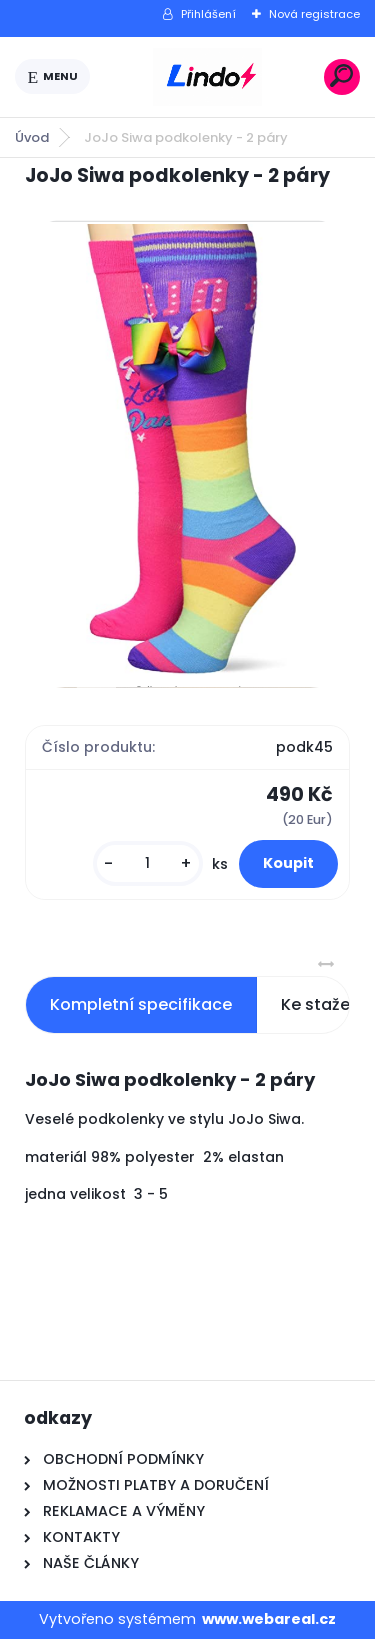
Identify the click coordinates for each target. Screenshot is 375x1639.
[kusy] (148, 863)
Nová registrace (314, 14)
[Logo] (207, 77)
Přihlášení (208, 14)
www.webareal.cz (269, 1619)
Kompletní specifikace (141, 1004)
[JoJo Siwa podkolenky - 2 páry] (187, 453)
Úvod (32, 137)
